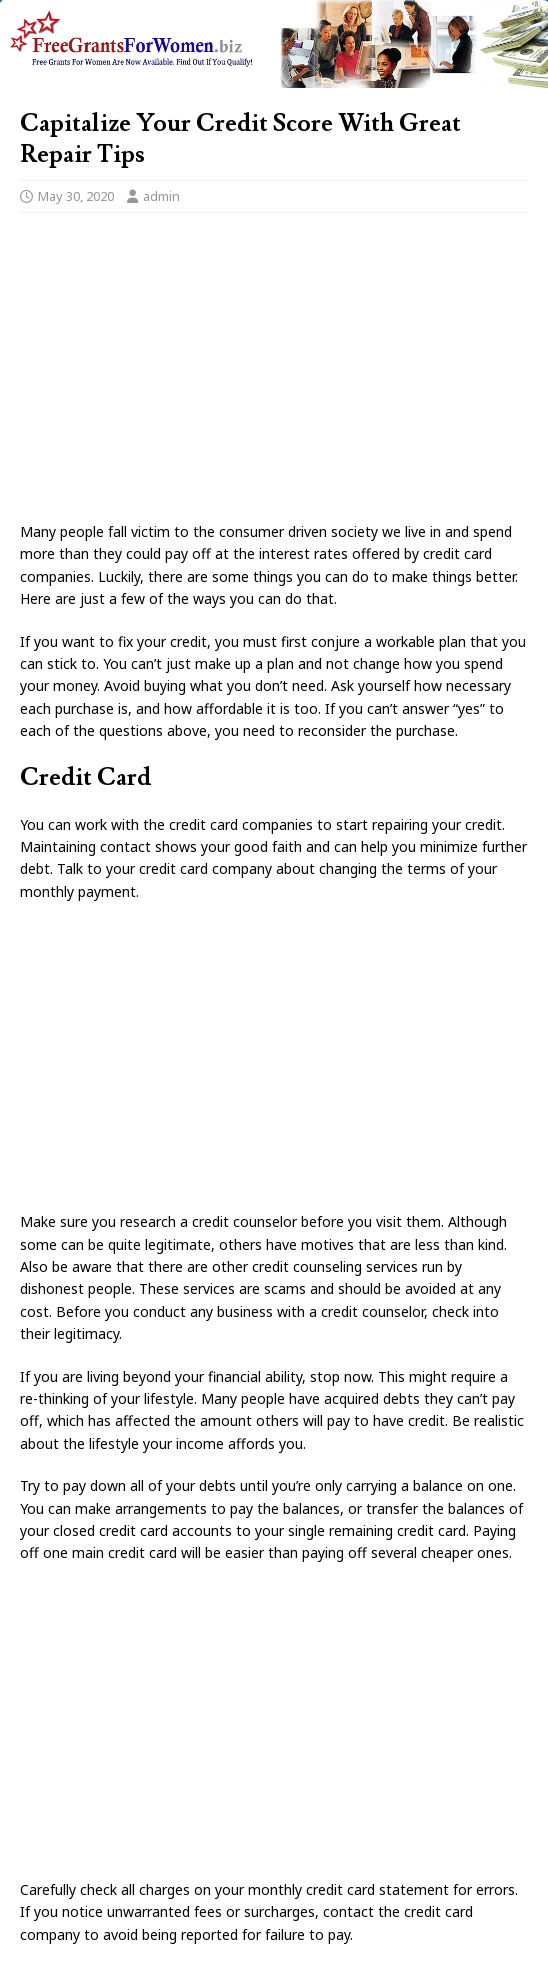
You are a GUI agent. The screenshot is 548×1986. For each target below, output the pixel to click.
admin (161, 196)
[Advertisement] (274, 373)
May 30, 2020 (76, 196)
